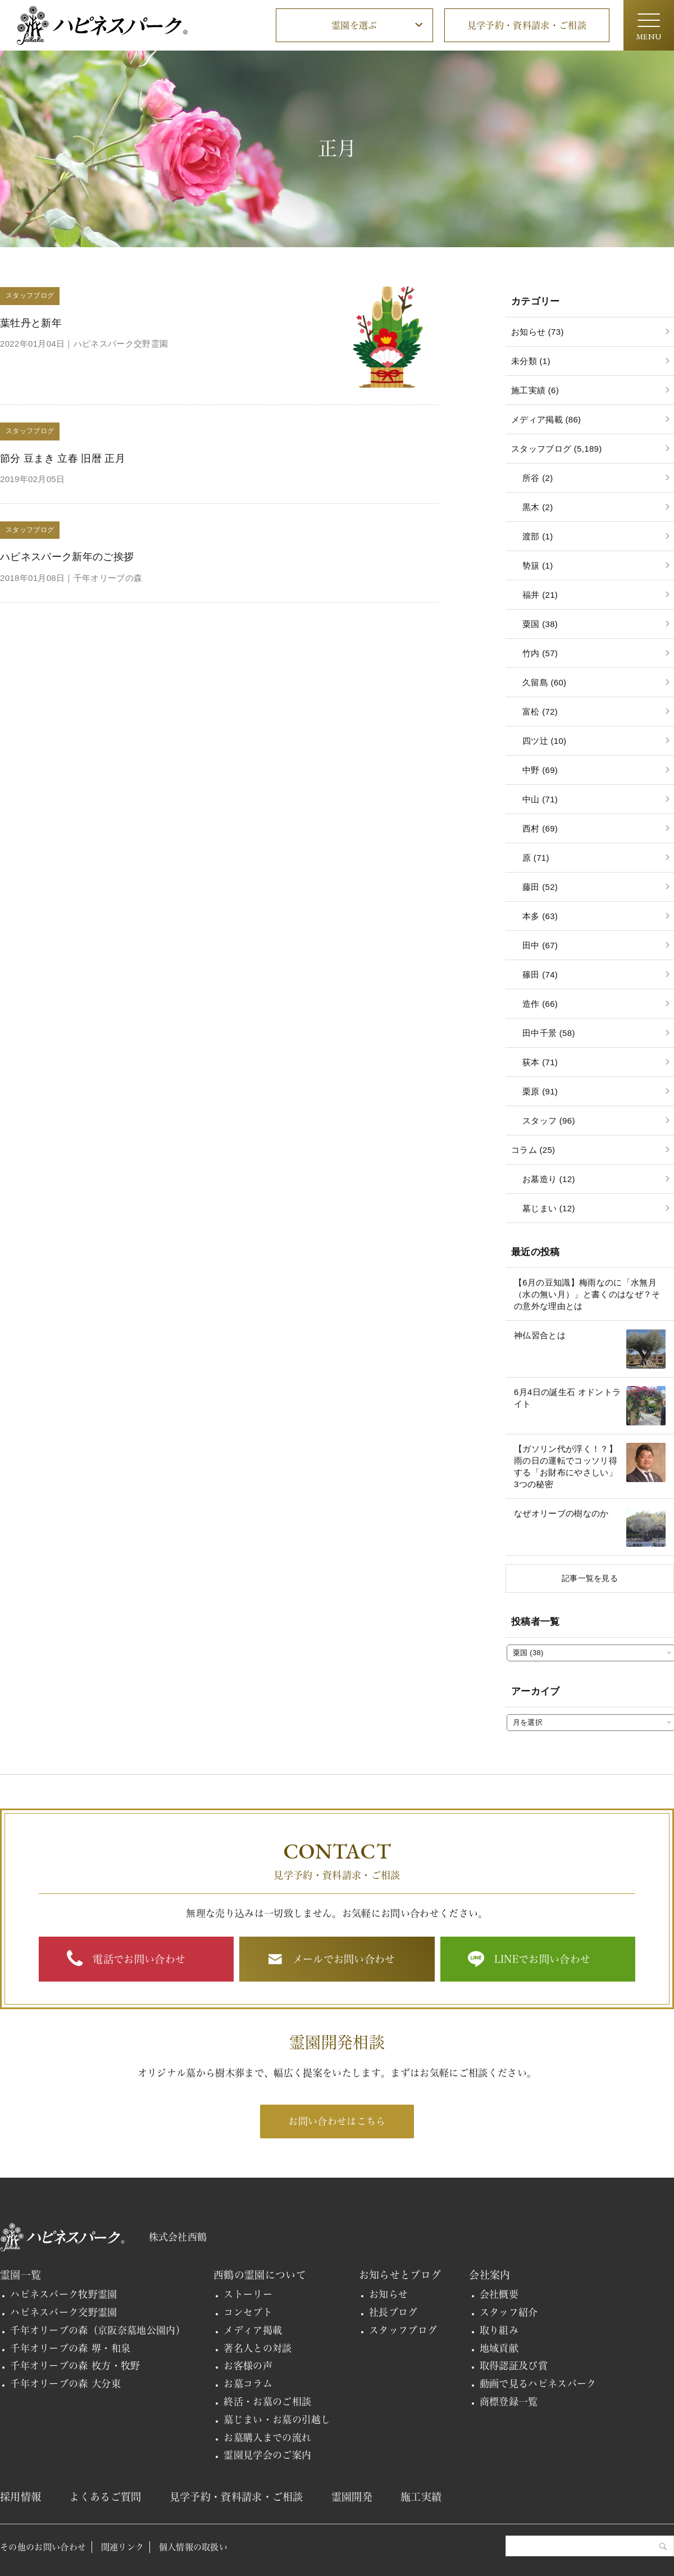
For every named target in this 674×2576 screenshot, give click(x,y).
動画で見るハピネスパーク (538, 2383)
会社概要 (499, 2294)
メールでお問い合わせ (344, 1959)
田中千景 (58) (548, 1033)
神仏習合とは (540, 1335)
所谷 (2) (537, 478)
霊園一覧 (20, 2275)
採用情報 (20, 2497)
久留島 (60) (544, 682)
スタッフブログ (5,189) (556, 448)
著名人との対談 (258, 2348)
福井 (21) (540, 594)
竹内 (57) (540, 653)
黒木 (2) (537, 507)
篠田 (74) (540, 974)
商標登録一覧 (509, 2401)
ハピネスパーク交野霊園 (63, 2312)
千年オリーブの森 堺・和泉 (70, 2348)
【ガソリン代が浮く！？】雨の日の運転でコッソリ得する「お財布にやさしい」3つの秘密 (565, 1466)
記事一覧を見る (590, 1578)
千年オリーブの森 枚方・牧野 (75, 2365)
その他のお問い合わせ (43, 2547)
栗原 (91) (540, 1091)
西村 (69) (540, 828)
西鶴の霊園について (259, 2275)
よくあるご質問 (105, 2497)
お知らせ (388, 2294)
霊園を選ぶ (354, 25)
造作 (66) (540, 1003)
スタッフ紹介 (509, 2312)
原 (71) (535, 857)
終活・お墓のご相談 (267, 2401)
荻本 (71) (540, 1062)
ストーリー (248, 2294)
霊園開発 (351, 2497)
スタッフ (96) (548, 1120)
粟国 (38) (540, 624)
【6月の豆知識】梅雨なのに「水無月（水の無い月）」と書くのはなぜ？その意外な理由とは (587, 1294)
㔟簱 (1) (537, 565)
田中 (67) (540, 945)
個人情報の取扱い (193, 2547)
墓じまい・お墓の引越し (277, 2419)
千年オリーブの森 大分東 (65, 2383)
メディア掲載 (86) (546, 419)
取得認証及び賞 (514, 2365)
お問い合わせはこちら (336, 2121)
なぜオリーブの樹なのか (561, 1513)
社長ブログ (393, 2312)
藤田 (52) (540, 887)
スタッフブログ (403, 2330)
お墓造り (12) (548, 1179)
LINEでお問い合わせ (542, 1959)
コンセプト (248, 2312)
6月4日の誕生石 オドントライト (567, 1398)
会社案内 (489, 2275)
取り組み (499, 2330)
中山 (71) (540, 799)
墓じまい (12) (548, 1208)
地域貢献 (499, 2348)
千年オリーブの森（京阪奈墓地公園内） (97, 2330)
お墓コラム (248, 2383)
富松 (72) (540, 711)
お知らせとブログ (400, 2275)
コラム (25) (533, 1150)
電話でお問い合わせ (139, 1959)
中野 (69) (540, 770)
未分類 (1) (530, 361)
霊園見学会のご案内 (267, 2455)
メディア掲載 (253, 2330)
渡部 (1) (537, 536)
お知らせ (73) (537, 332)
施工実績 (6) (535, 390)
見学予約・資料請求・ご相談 (526, 25)
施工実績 (420, 2497)
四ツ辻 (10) (544, 741)
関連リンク (122, 2547)
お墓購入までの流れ (267, 2437)
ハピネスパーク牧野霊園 (63, 2294)
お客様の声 (248, 2365)
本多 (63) (540, 916)
